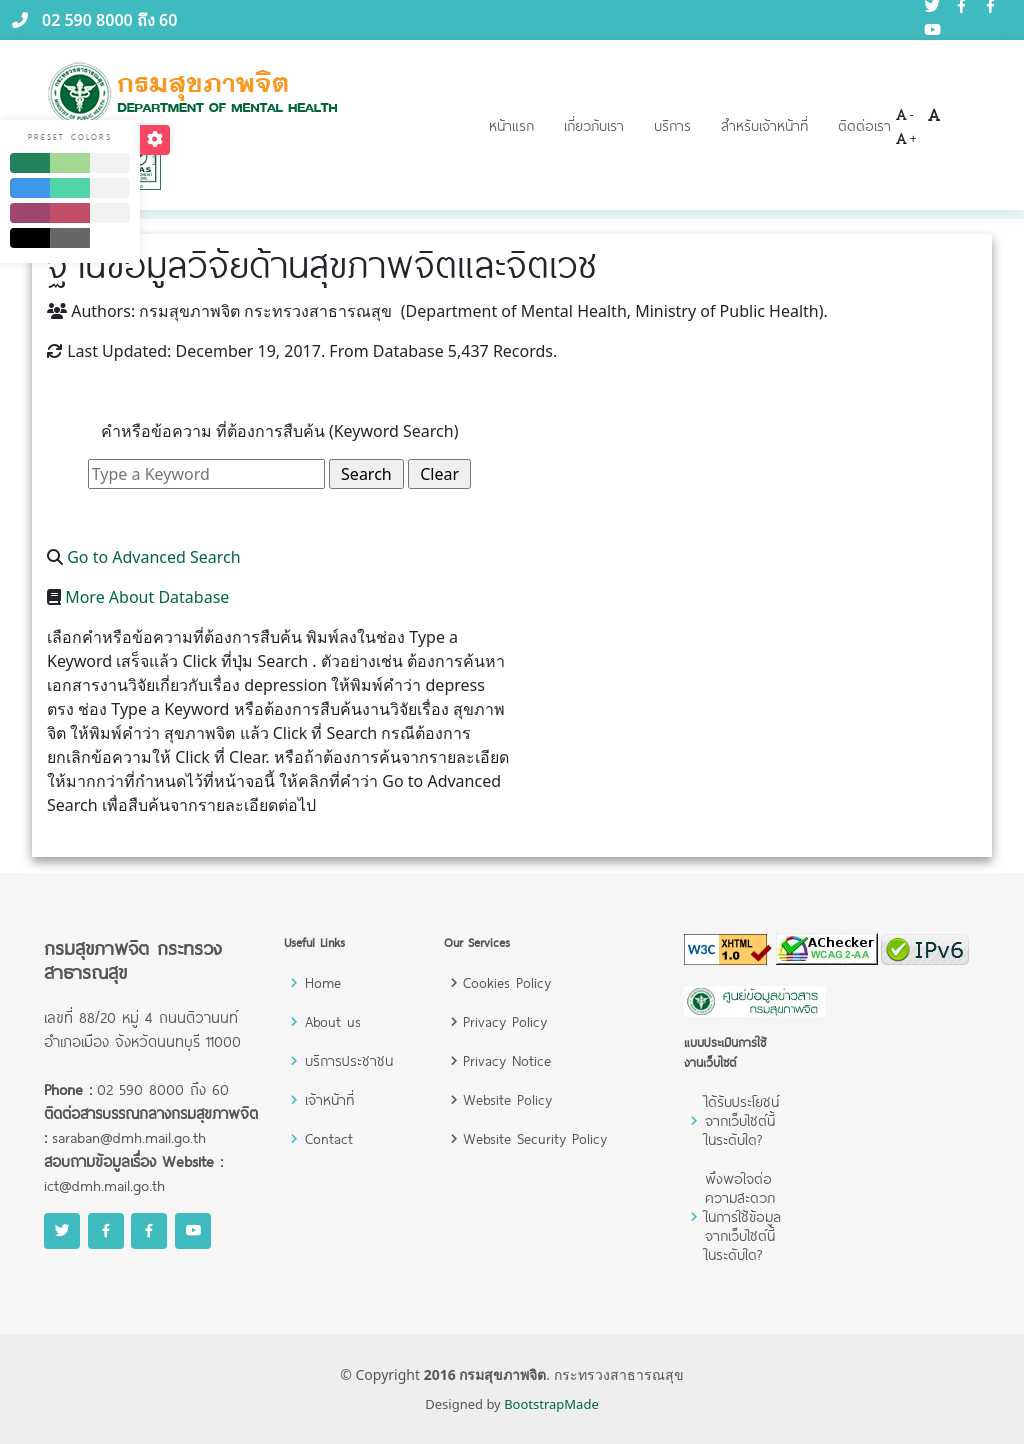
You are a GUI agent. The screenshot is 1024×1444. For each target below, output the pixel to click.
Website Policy (507, 1099)
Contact (329, 1138)
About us (333, 1021)
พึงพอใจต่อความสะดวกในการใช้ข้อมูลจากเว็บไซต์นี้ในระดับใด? (743, 1216)
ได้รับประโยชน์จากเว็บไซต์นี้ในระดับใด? (742, 1120)
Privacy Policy (505, 1021)
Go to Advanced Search (154, 557)
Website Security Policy (535, 1138)
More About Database (147, 597)
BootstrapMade (551, 1404)
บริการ (672, 125)
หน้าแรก (511, 125)
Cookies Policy (507, 982)
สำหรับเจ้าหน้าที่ (764, 125)
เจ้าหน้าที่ (329, 1099)
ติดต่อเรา (864, 125)
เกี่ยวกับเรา (594, 125)
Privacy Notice (507, 1060)
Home (323, 982)
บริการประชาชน (349, 1060)
